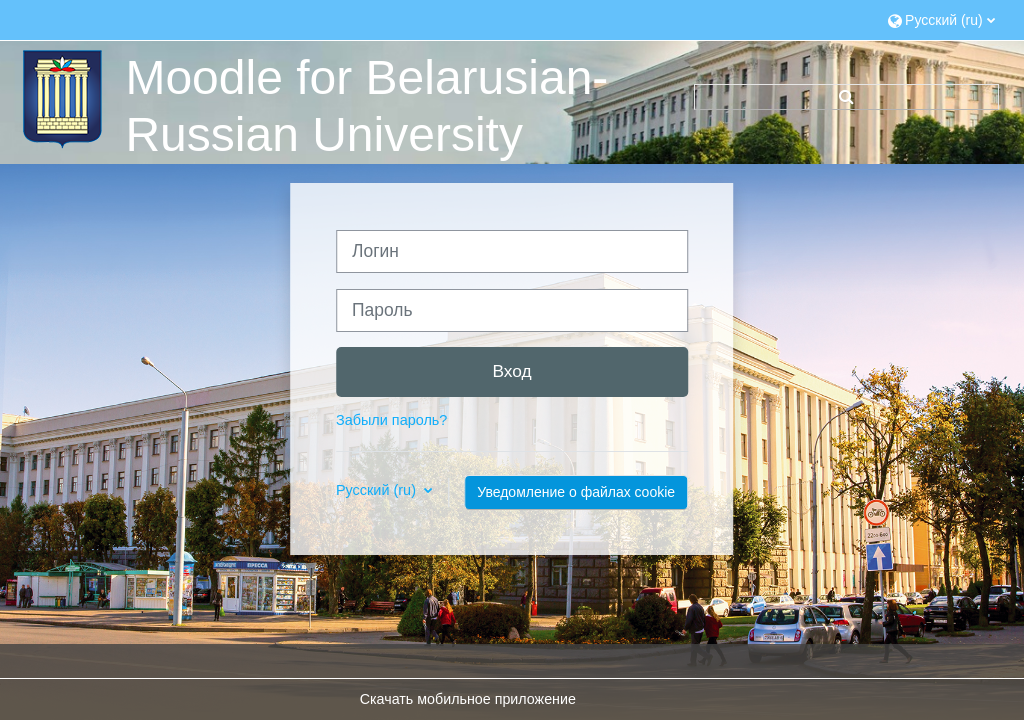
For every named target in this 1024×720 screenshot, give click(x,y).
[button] (941, 19)
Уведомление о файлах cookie (576, 492)
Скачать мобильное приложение (468, 699)
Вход (511, 371)
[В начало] (60, 98)
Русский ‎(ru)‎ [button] (378, 490)
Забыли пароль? (391, 420)
